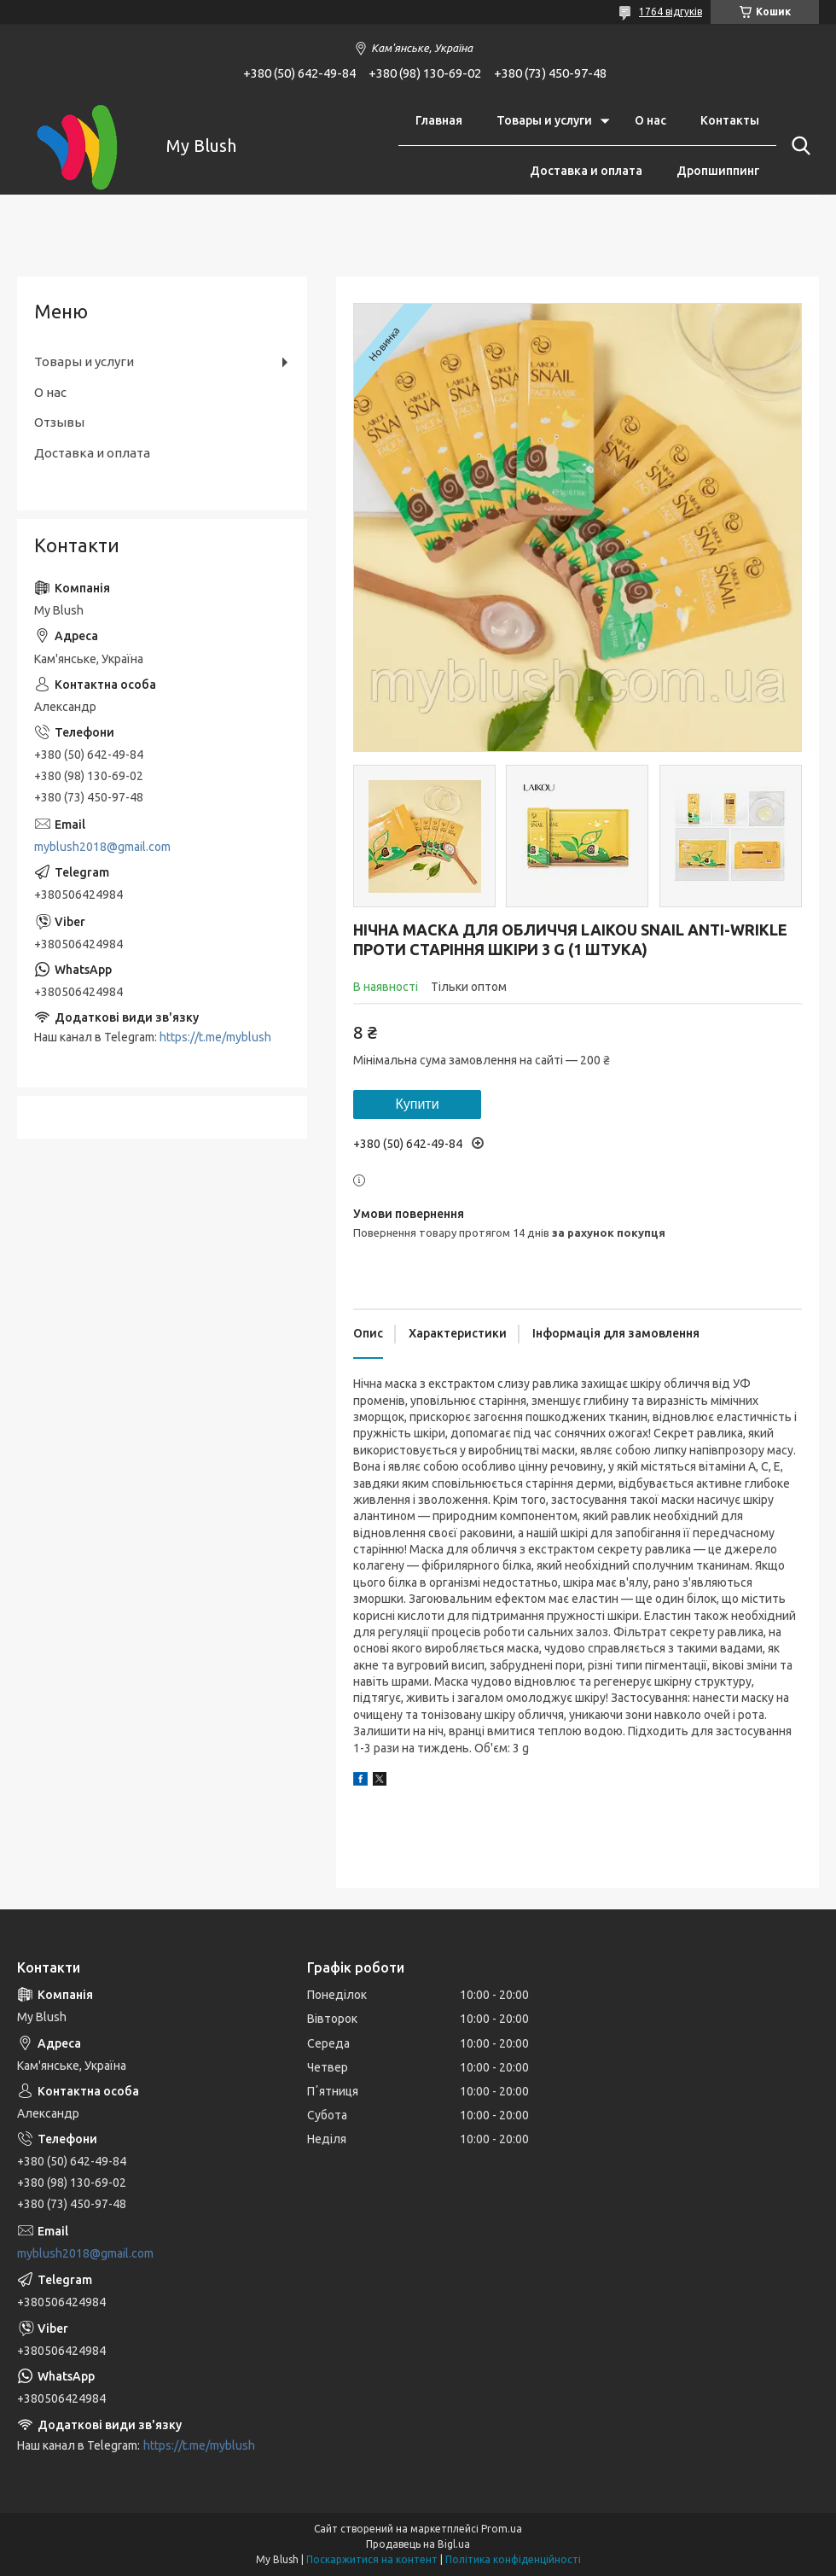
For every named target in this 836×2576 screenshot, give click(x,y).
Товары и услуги (544, 120)
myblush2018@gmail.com (102, 847)
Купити (416, 1104)
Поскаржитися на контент (372, 2559)
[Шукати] (797, 146)
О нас (650, 120)
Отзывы (59, 422)
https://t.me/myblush (215, 1037)
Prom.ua (501, 2528)
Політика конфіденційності (513, 2559)
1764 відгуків (670, 11)
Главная (438, 120)
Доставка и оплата (586, 171)
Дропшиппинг (717, 171)
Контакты (729, 120)
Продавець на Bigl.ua (418, 2544)
